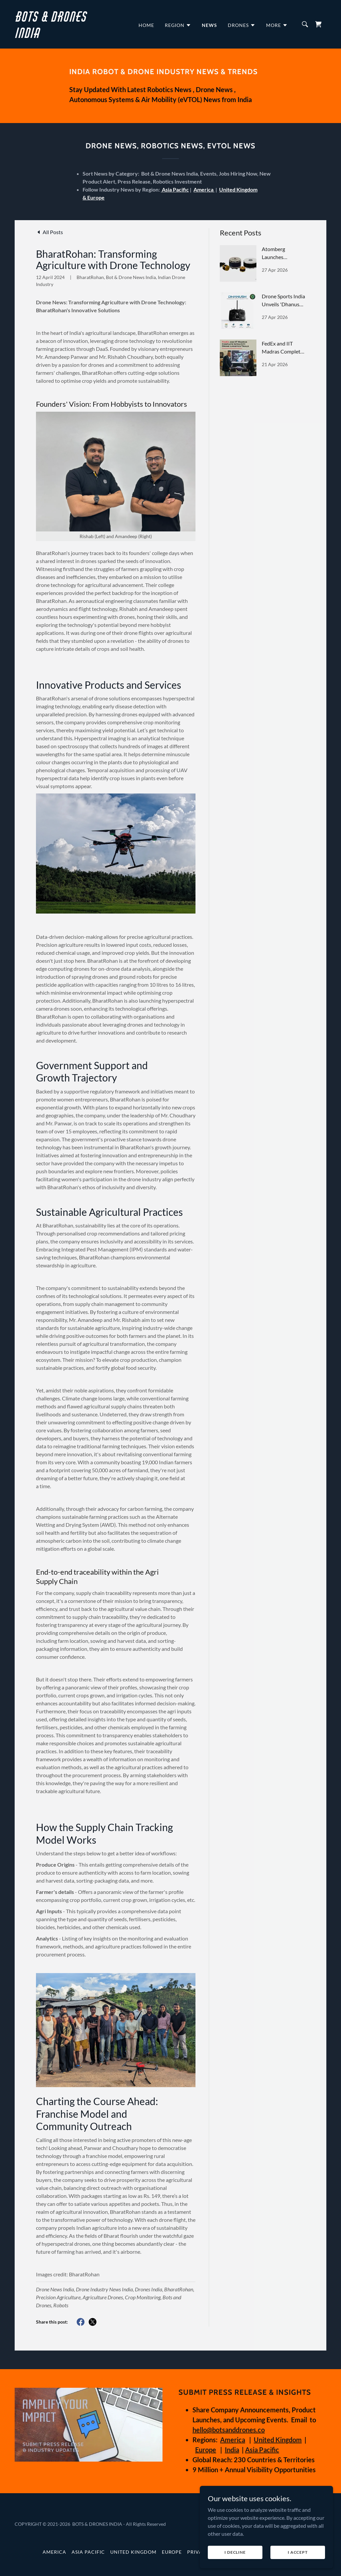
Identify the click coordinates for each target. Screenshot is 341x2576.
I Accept (298, 2552)
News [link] (209, 25)
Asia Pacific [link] (88, 2552)
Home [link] (146, 25)
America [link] (54, 2552)
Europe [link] (172, 2552)
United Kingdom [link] (133, 2552)
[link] (59, 36)
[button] (178, 25)
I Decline (235, 2552)
